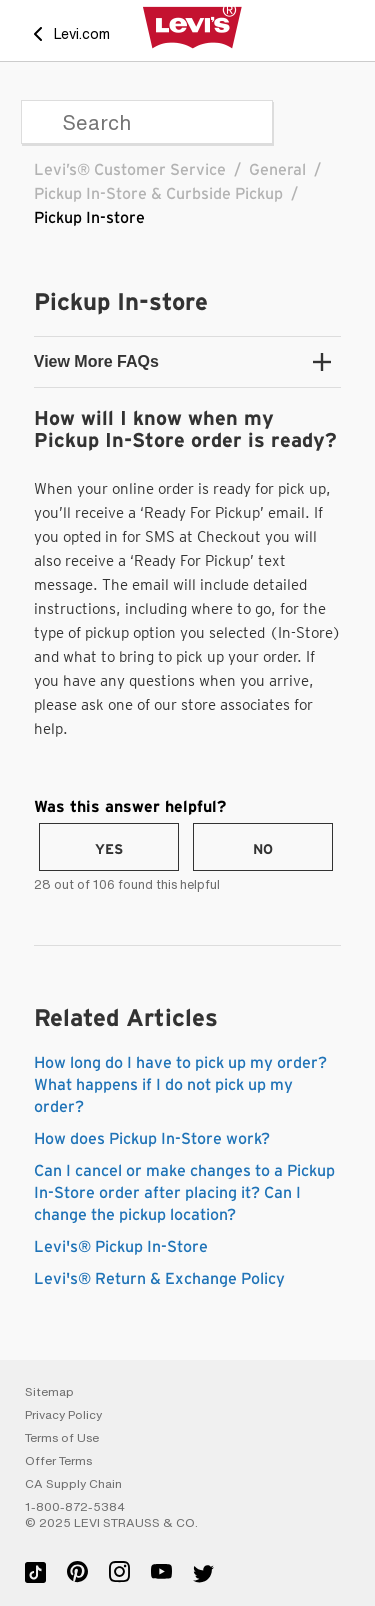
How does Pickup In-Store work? (152, 1139)
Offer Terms (58, 1461)
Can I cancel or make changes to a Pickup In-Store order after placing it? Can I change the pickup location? (184, 1193)
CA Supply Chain (73, 1484)
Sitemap (49, 1392)
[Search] (147, 122)
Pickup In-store (89, 218)
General (277, 170)
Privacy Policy (63, 1415)
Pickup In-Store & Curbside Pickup (158, 194)
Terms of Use (62, 1438)
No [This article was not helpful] (263, 850)
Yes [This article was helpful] (109, 850)
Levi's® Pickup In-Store (121, 1247)
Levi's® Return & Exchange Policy (159, 1279)
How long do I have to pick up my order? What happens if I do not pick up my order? (180, 1085)
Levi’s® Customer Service (130, 170)
